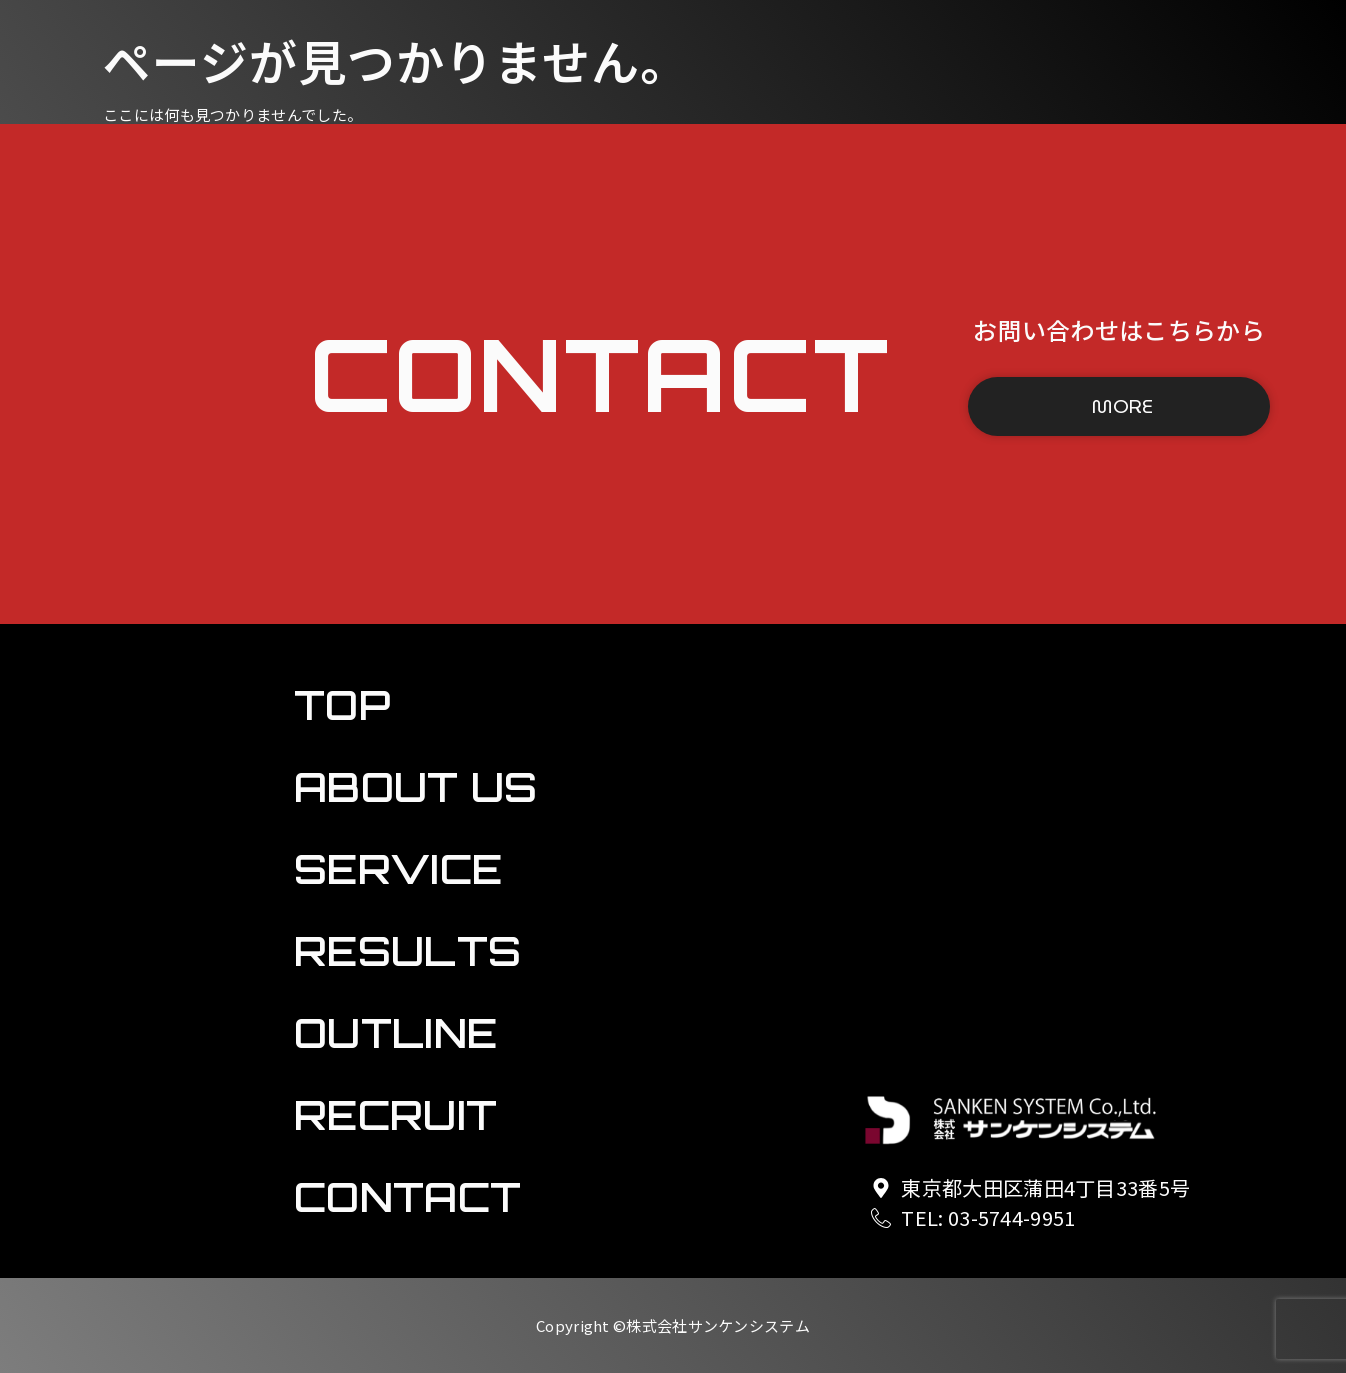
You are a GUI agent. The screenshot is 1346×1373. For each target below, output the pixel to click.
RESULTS (127, 396)
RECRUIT (127, 518)
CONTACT (127, 579)
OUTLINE (127, 457)
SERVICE (127, 335)
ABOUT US (127, 274)
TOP (127, 222)
